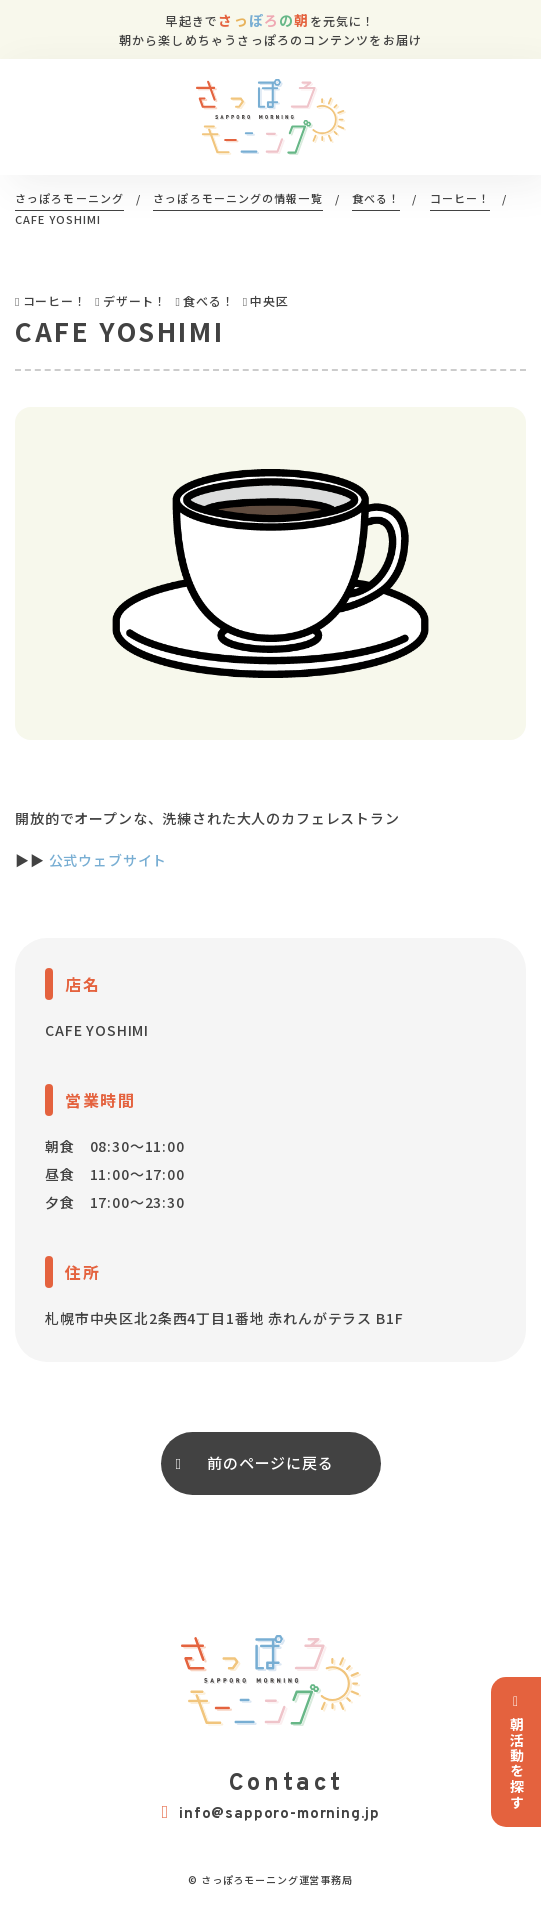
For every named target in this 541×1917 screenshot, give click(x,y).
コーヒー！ (55, 300)
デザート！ (135, 300)
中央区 (269, 300)
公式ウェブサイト (108, 860)
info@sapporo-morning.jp (271, 1813)
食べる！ (208, 300)
